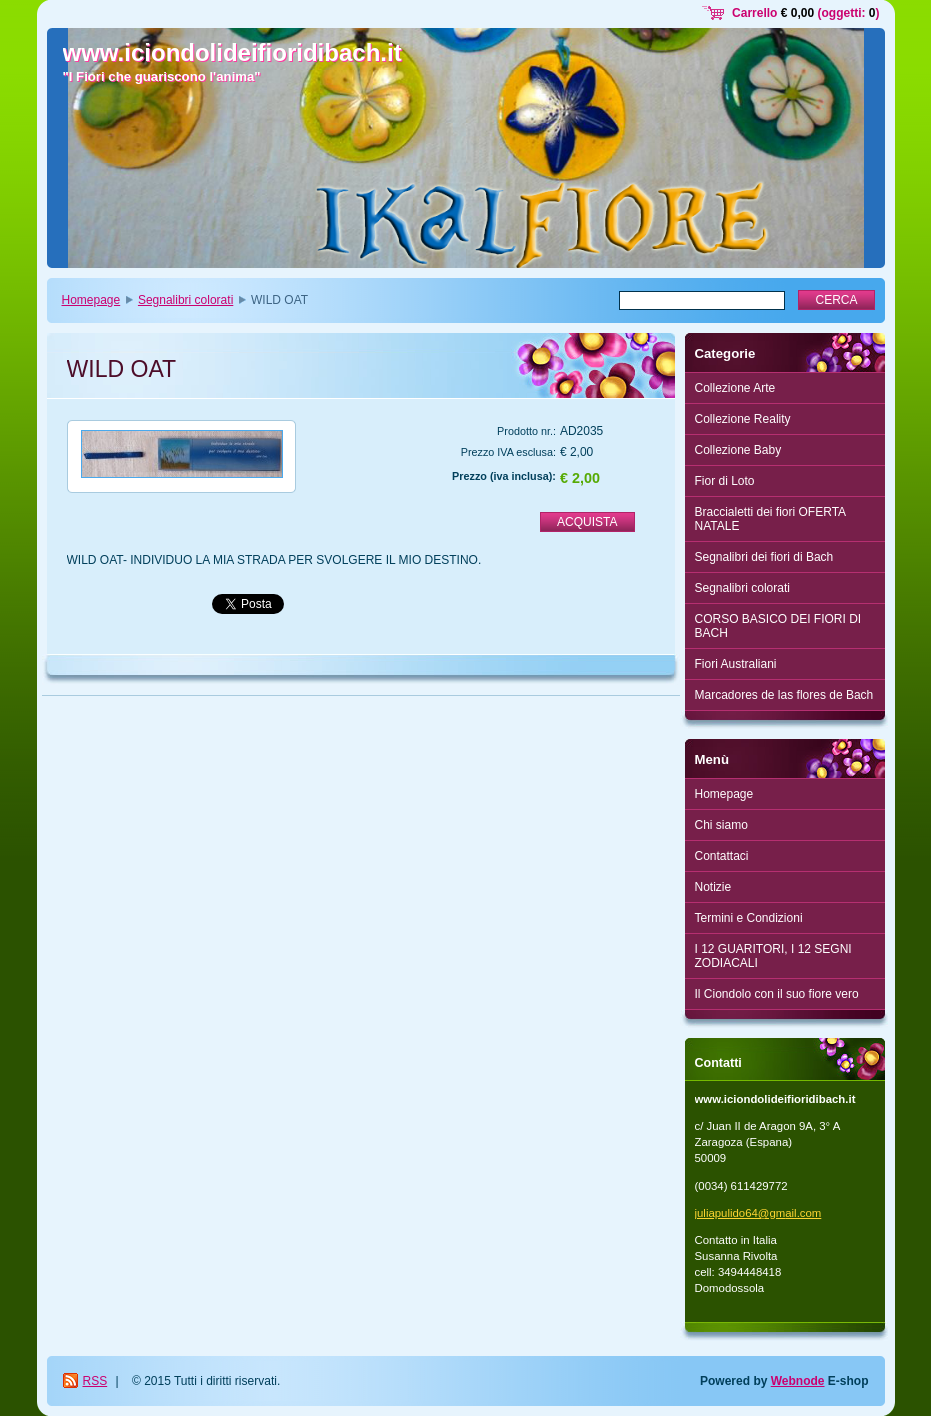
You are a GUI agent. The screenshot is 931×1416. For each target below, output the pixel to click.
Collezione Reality (743, 419)
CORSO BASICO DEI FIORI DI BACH (778, 626)
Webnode (798, 1381)
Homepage (91, 300)
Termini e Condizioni (749, 918)
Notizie (713, 887)
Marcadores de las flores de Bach (784, 695)
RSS (95, 1381)
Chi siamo (721, 825)
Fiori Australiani (736, 664)
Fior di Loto (725, 481)
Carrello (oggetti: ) (805, 13)
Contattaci (722, 856)
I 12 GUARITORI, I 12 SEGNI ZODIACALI (773, 956)
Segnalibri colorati (185, 300)
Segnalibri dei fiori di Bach (764, 557)
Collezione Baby (738, 450)
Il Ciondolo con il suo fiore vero (777, 994)
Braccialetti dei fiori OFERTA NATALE (771, 519)
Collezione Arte (735, 388)
